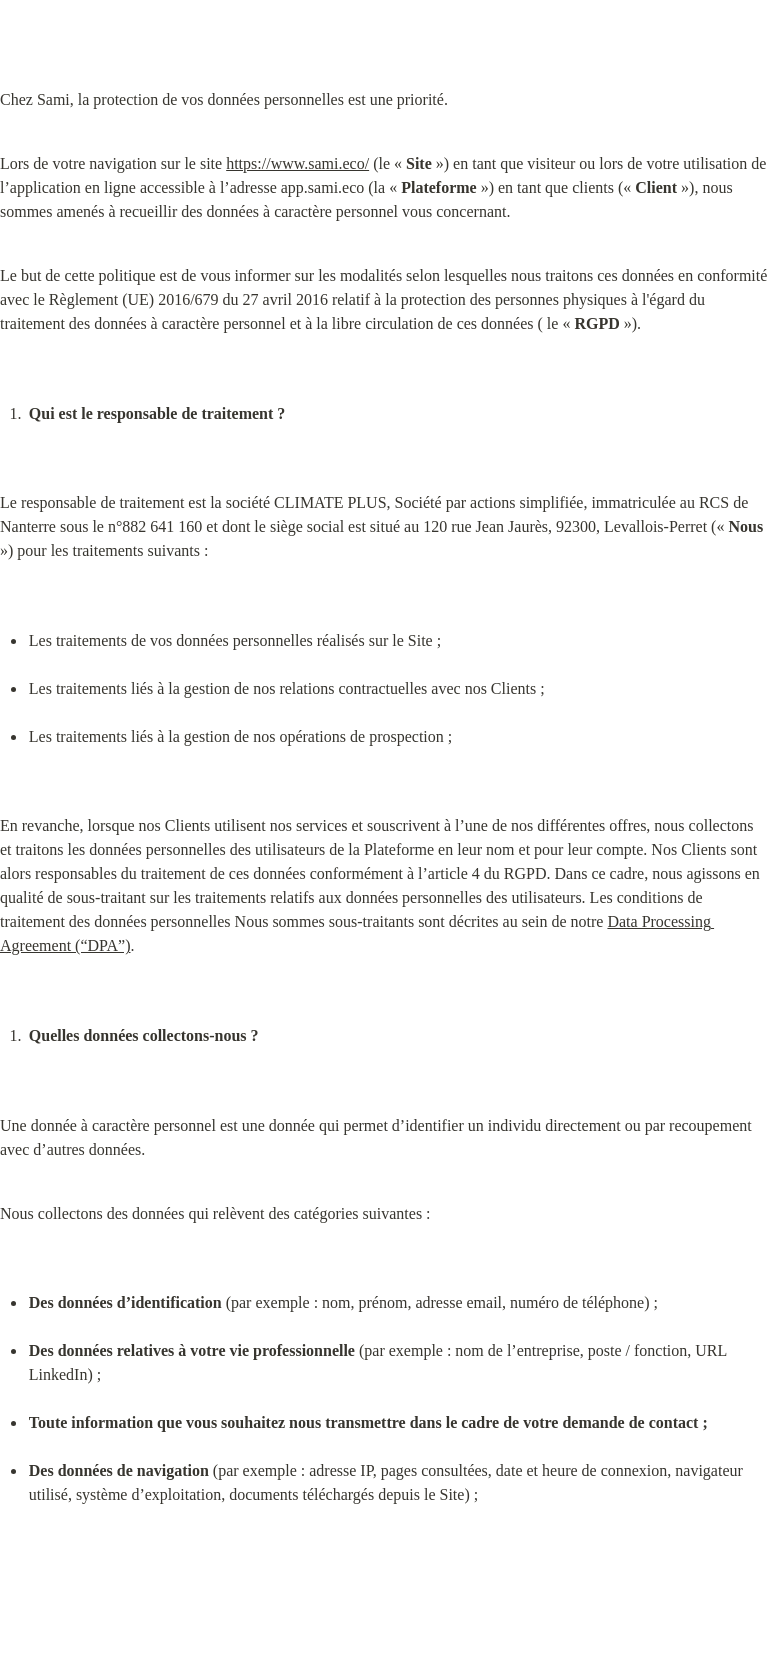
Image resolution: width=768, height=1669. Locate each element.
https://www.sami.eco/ (297, 163)
